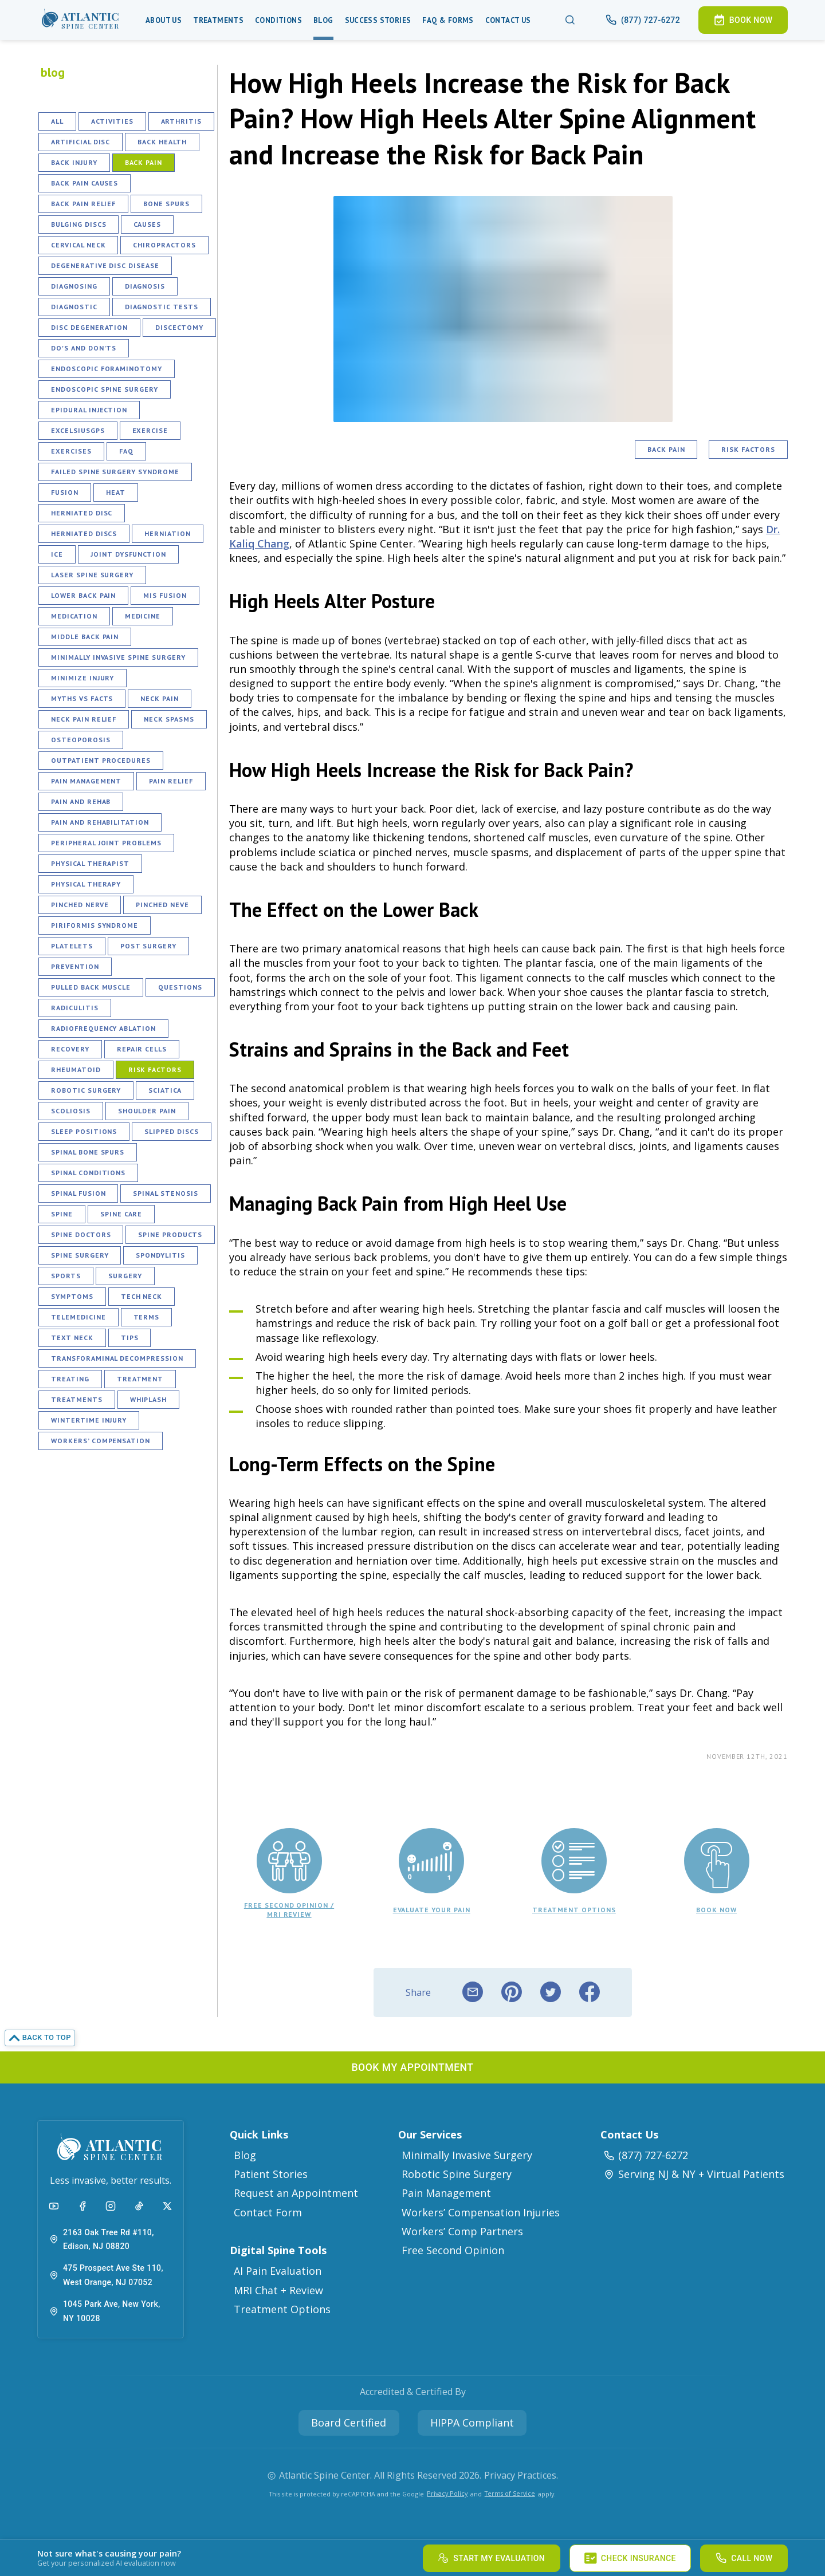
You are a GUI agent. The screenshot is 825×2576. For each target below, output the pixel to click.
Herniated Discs (84, 533)
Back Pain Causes (84, 183)
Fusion (64, 492)
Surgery (125, 1275)
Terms (146, 1317)
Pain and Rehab (81, 801)
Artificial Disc (80, 141)
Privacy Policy (447, 2493)
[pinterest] (511, 1992)
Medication (74, 616)
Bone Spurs (166, 203)
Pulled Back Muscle (91, 987)
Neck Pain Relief (83, 719)
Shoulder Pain (147, 1110)
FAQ (126, 451)
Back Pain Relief (83, 203)
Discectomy (179, 327)
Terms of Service (510, 2493)
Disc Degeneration (89, 327)
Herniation (167, 533)
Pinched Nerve (79, 904)
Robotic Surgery (86, 1090)
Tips (130, 1337)
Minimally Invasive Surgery (467, 2155)
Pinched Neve (162, 904)
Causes (147, 224)
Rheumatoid (76, 1069)
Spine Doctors (81, 1234)
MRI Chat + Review (278, 2290)
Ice (57, 554)
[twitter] (550, 1992)
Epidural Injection (89, 409)
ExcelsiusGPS (78, 430)
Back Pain (144, 162)
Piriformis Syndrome (94, 925)
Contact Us (508, 20)
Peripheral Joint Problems (106, 842)
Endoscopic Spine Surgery (104, 389)
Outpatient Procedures (101, 760)
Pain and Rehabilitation (100, 822)
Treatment (140, 1378)
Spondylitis (160, 1255)
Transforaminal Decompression (117, 1358)
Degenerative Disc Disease (105, 265)
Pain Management (86, 781)
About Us (164, 20)
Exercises (71, 451)
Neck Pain (159, 698)
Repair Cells (142, 1049)
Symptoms (72, 1296)
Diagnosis (145, 286)
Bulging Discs (78, 224)
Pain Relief (171, 781)
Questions (180, 987)
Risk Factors (155, 1069)
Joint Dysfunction (128, 554)
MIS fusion (165, 595)
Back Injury (74, 162)
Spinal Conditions (88, 1172)
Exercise (150, 430)
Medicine (143, 616)
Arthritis (181, 121)
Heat (115, 492)
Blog (323, 20)
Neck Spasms (169, 719)
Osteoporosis (81, 739)
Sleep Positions (84, 1131)
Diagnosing (74, 286)
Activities (112, 121)
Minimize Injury (82, 677)
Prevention (75, 966)
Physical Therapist (90, 863)
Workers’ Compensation (100, 1440)
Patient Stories (271, 2174)
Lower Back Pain (83, 595)
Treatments (218, 20)
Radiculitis (75, 1007)
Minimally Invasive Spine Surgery (118, 657)
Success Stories (378, 20)
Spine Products (170, 1234)
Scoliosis (71, 1110)
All (57, 121)
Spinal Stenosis (165, 1193)
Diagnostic (74, 306)
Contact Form (268, 2212)
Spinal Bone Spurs (87, 1152)
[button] (80, 20)
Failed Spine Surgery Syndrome (115, 471)
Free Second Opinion (453, 2250)
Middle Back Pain (85, 636)
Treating (70, 1378)
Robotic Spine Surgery (457, 2174)
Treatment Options (282, 2309)
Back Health (162, 141)
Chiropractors (164, 245)
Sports (66, 1275)
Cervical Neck (78, 245)
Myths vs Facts (82, 698)
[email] (472, 1992)
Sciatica (165, 1090)
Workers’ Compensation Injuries (481, 2212)
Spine (62, 1214)
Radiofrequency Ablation (103, 1028)
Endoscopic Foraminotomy (106, 368)
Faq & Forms (447, 20)
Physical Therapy (86, 884)
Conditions (278, 20)
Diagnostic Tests (161, 306)
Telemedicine (78, 1317)
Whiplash (148, 1399)
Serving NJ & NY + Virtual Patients (694, 2174)
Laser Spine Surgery (92, 574)
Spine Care (121, 1214)
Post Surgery (148, 946)
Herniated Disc (81, 513)
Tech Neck (142, 1296)
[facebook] (589, 1992)
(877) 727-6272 (646, 2155)
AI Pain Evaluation (277, 2271)
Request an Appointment (296, 2193)
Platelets (72, 946)
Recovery (70, 1049)
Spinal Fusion (78, 1193)
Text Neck (72, 1337)
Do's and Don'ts (83, 348)
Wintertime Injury (89, 1420)
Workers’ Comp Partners (462, 2231)
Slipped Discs (171, 1131)
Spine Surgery (79, 1255)
